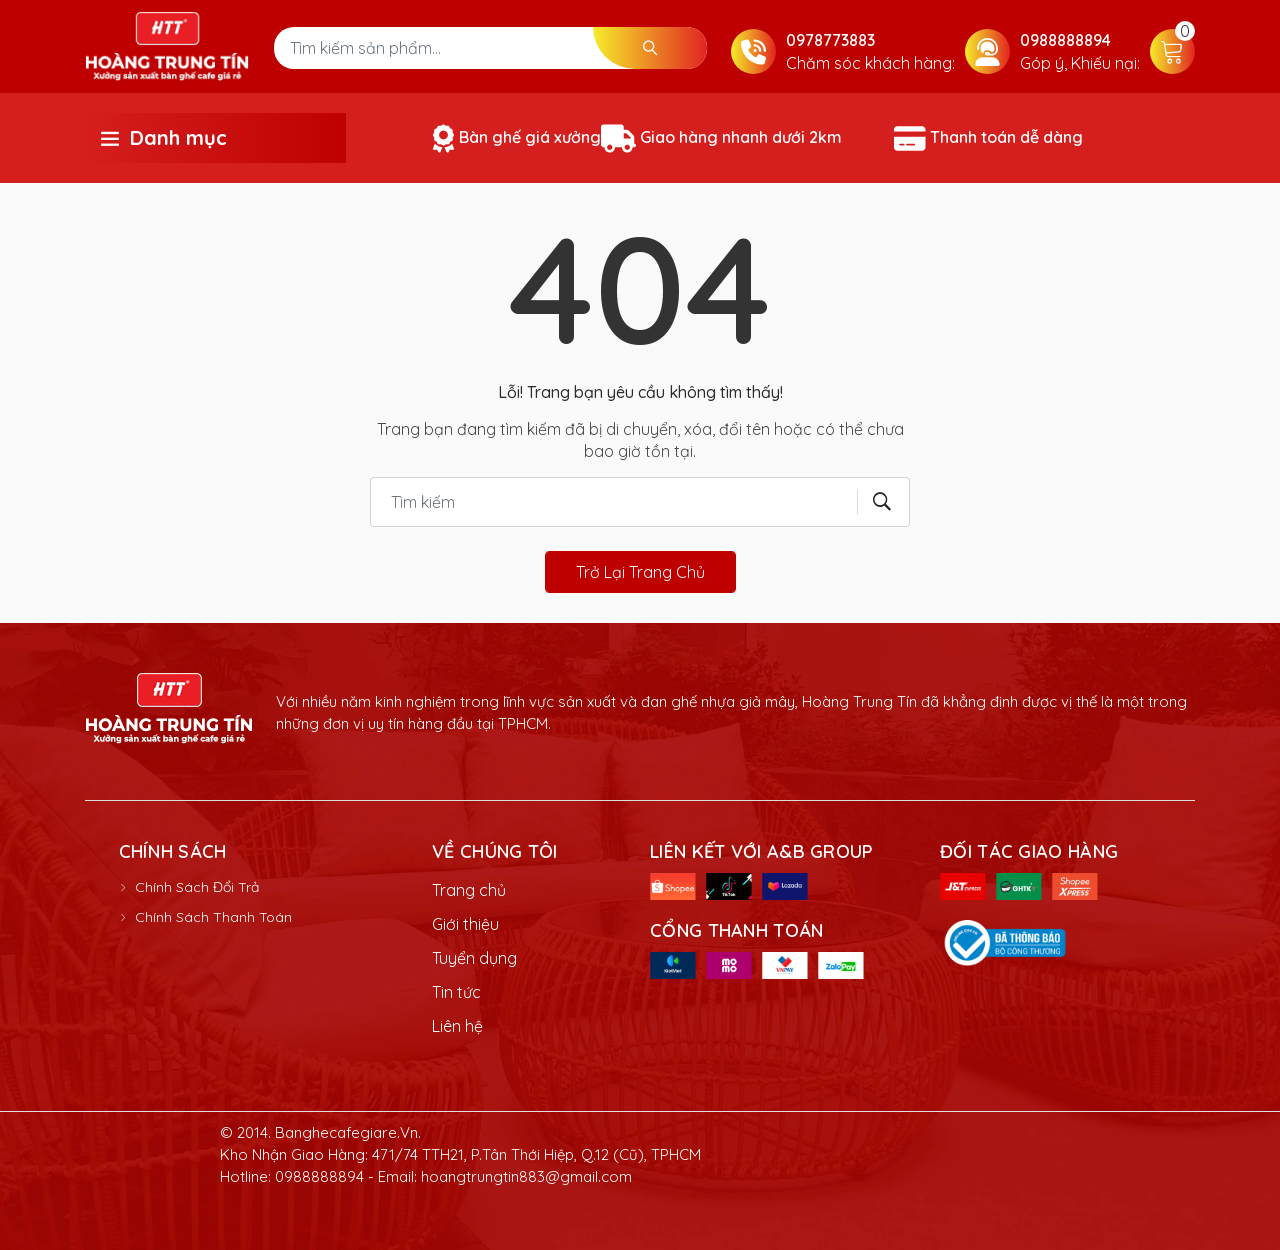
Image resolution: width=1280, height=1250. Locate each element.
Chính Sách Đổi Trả (197, 887)
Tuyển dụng (474, 958)
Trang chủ (469, 890)
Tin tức (456, 992)
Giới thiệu (465, 924)
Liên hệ (457, 1026)
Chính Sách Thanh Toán (213, 917)
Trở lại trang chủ (640, 572)
